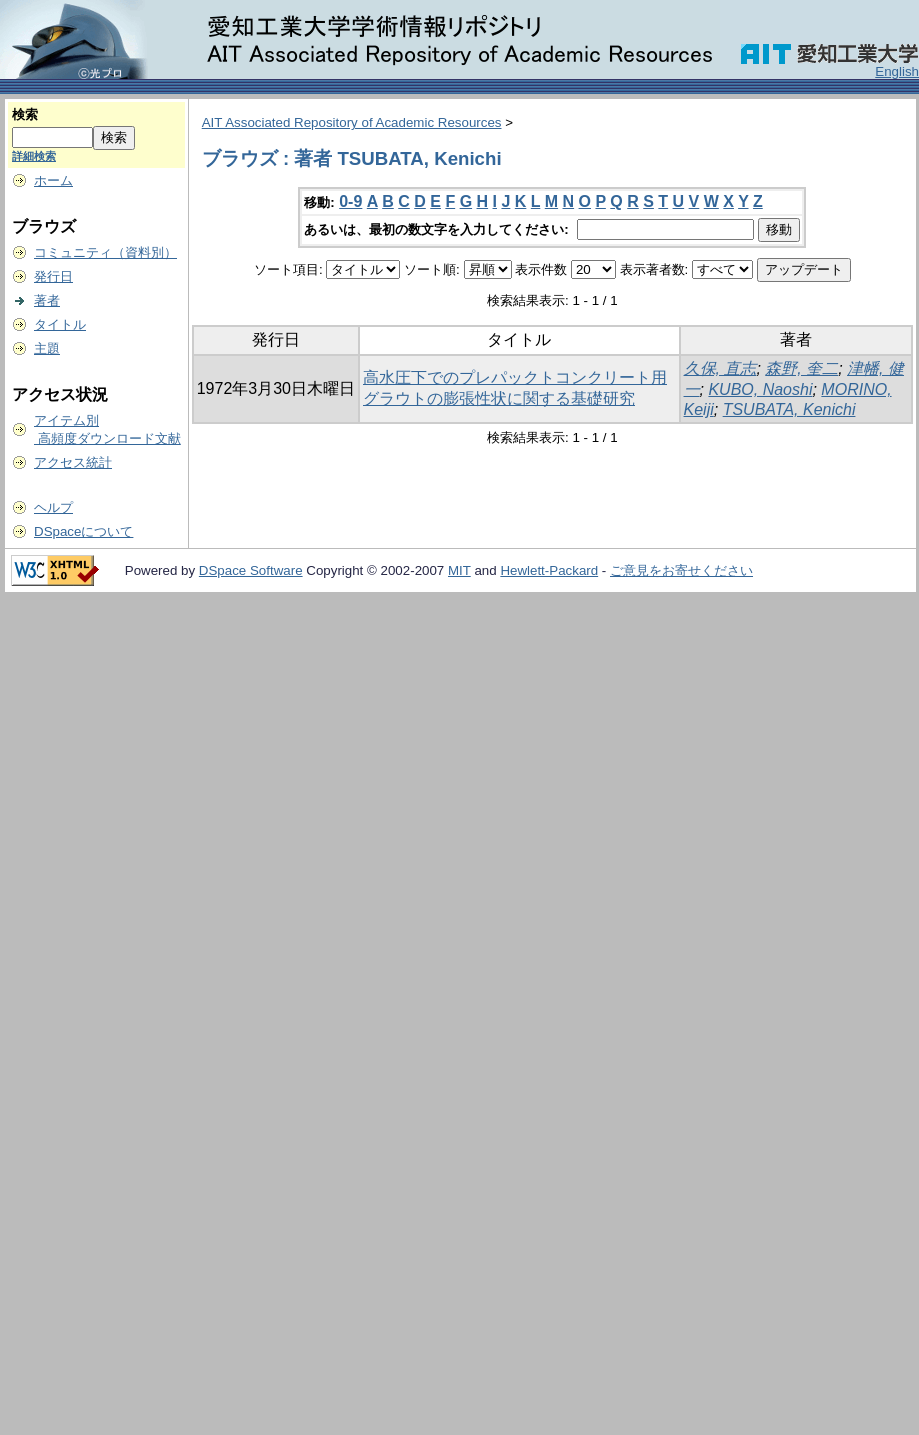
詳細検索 (34, 156)
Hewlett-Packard (549, 570)
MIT (459, 570)
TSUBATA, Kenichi (789, 409)
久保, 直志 (720, 368)
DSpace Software (251, 570)
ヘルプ (53, 507)
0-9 (350, 201)
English (897, 71)
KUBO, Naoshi (760, 389)
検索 (25, 114)
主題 (47, 348)
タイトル (60, 324)
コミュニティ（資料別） (105, 252)
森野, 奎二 (801, 368)
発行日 (53, 276)
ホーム (53, 180)
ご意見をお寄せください (681, 570)
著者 (47, 300)
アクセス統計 (73, 462)
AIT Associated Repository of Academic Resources (352, 122)
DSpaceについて (83, 531)
